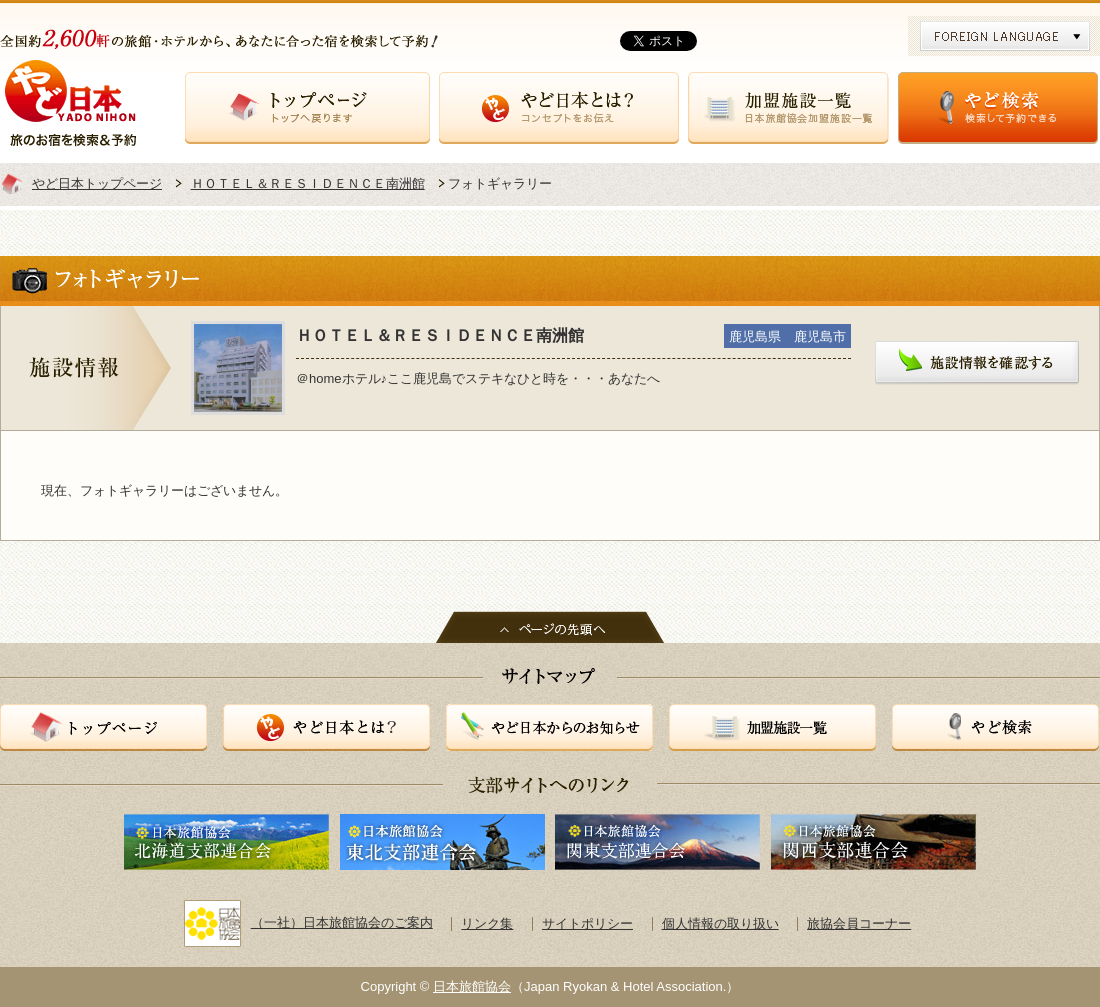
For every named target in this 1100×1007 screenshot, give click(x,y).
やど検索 (998, 108)
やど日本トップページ (97, 183)
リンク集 (487, 923)
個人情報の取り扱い (720, 923)
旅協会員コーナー (859, 923)
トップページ (307, 108)
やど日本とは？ (559, 108)
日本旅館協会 (472, 986)
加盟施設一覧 (788, 108)
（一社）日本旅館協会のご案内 (308, 922)
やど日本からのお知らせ (549, 727)
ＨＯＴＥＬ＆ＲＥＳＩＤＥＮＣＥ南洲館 (308, 183)
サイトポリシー (587, 923)
